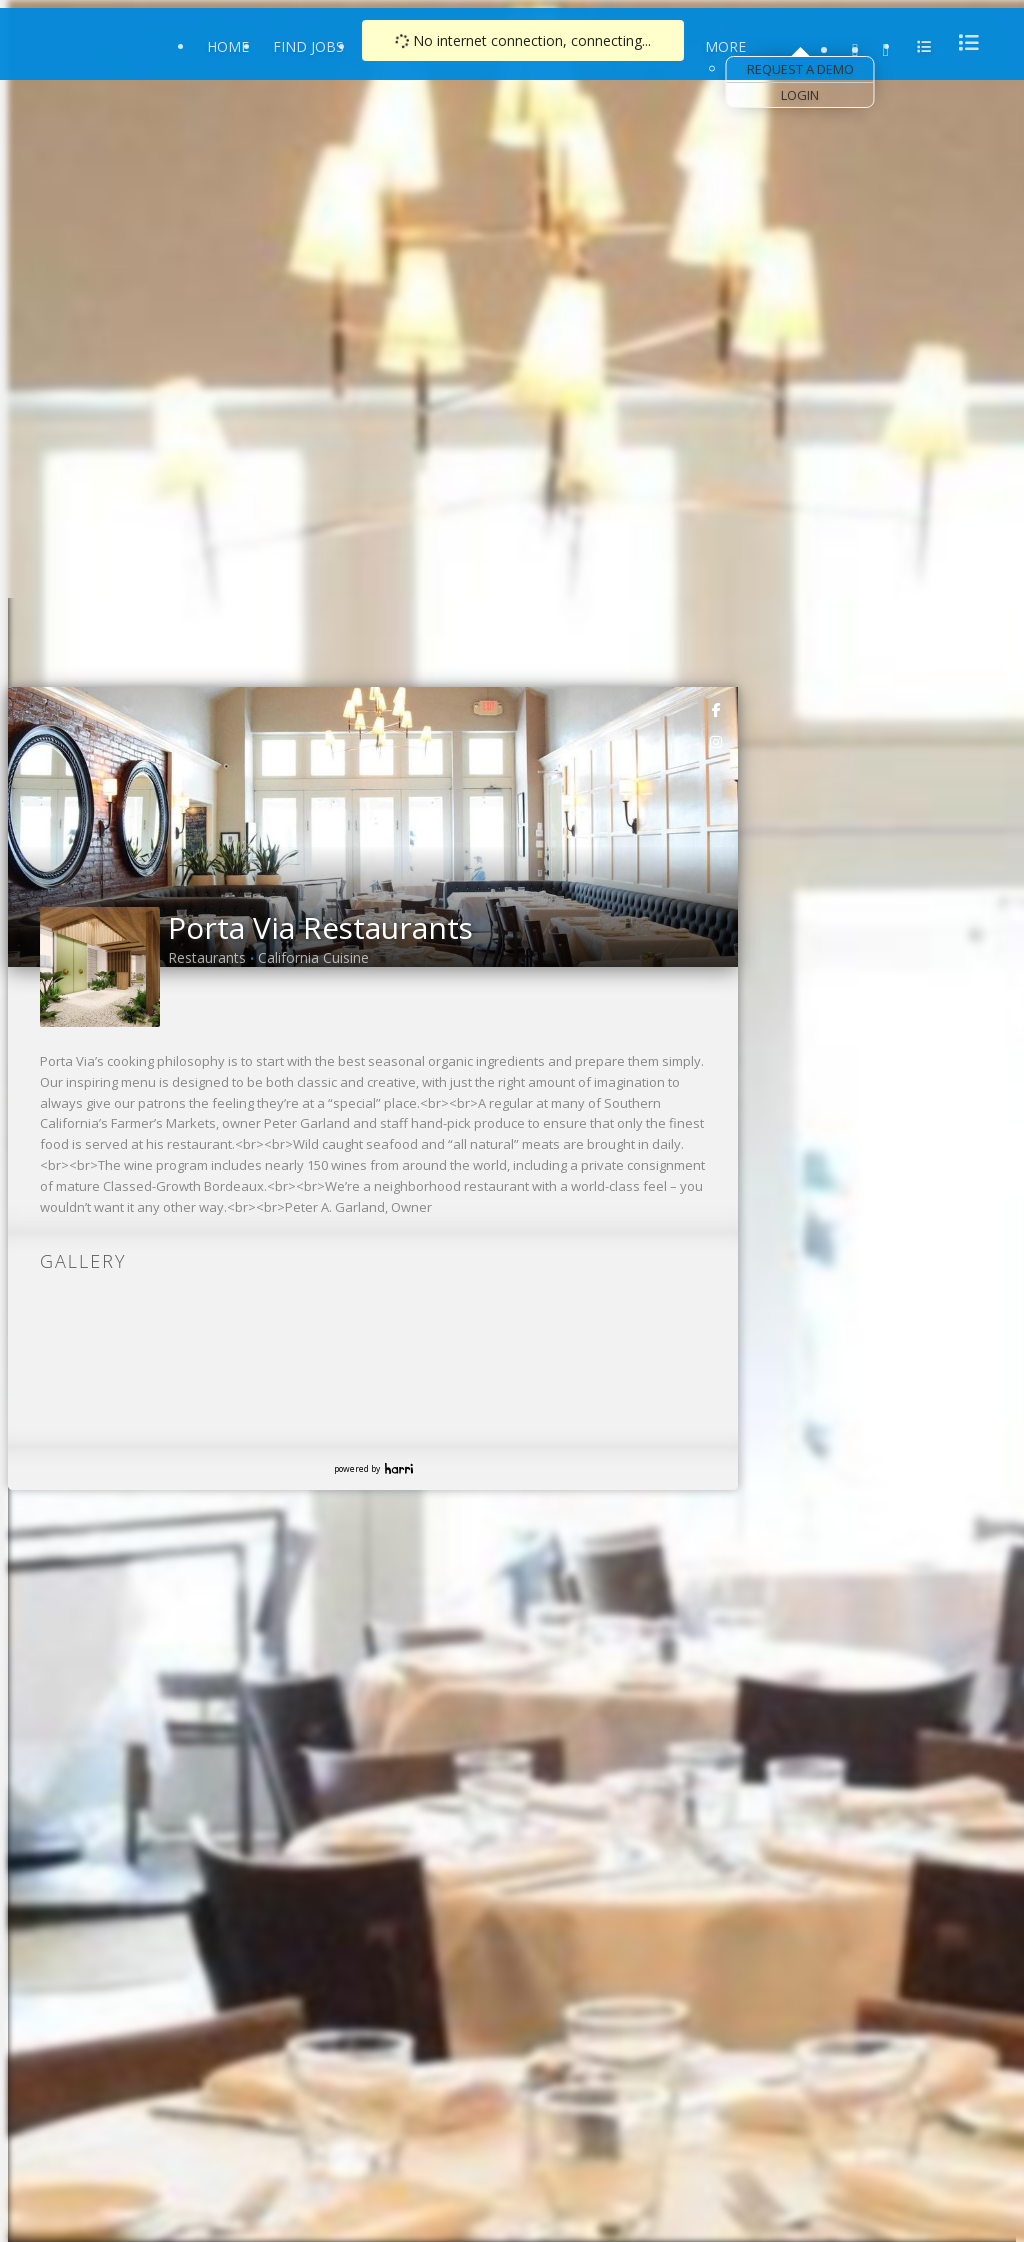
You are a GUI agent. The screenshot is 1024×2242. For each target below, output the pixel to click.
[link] (717, 709)
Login (800, 95)
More (725, 46)
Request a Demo (800, 69)
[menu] (963, 42)
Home (228, 46)
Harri (399, 1468)
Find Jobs (308, 46)
